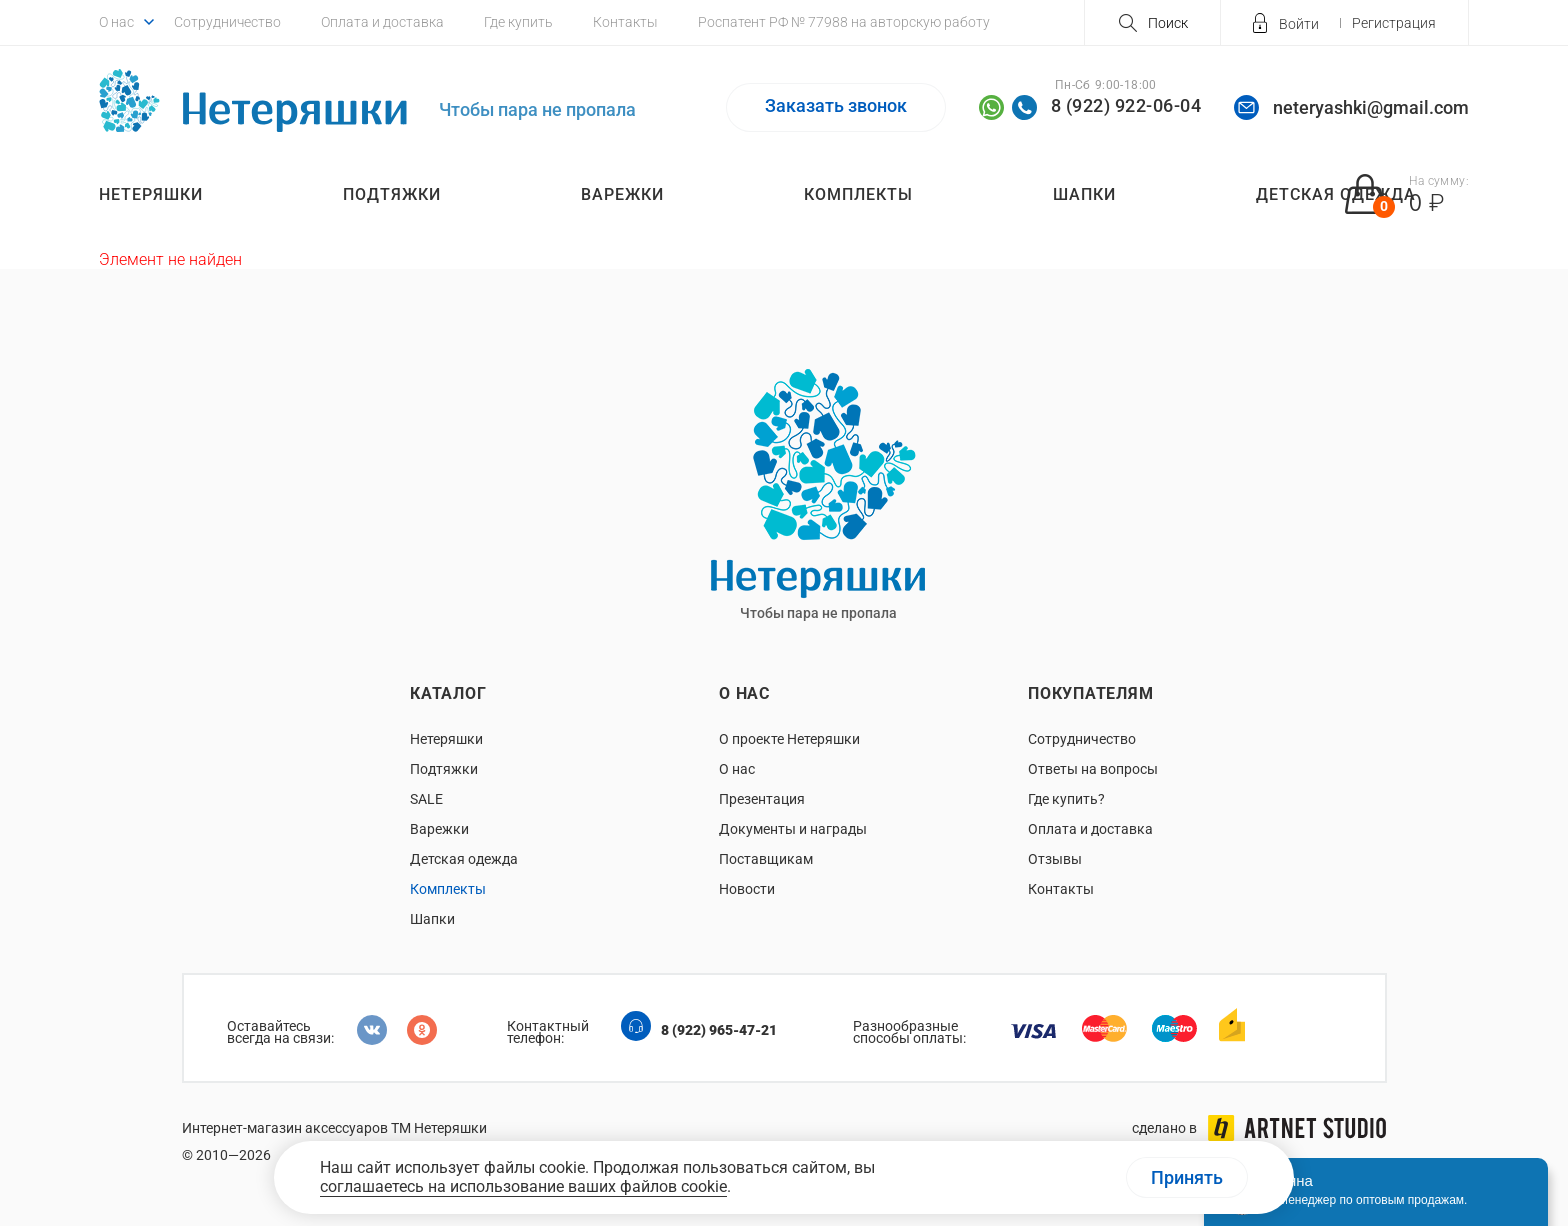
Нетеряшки (151, 194)
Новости (747, 889)
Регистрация (1394, 23)
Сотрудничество (227, 22)
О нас (116, 22)
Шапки (1084, 194)
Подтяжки (392, 194)
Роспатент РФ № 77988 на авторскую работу (844, 22)
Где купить (518, 22)
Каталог (448, 693)
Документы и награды (793, 829)
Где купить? (1066, 799)
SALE (426, 799)
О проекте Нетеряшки (789, 739)
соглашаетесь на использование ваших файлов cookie (523, 1186)
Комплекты (858, 194)
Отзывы (1055, 859)
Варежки (622, 194)
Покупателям (1090, 693)
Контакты (625, 22)
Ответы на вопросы (1093, 769)
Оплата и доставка (382, 22)
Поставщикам (766, 859)
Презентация (762, 799)
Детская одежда (464, 859)
